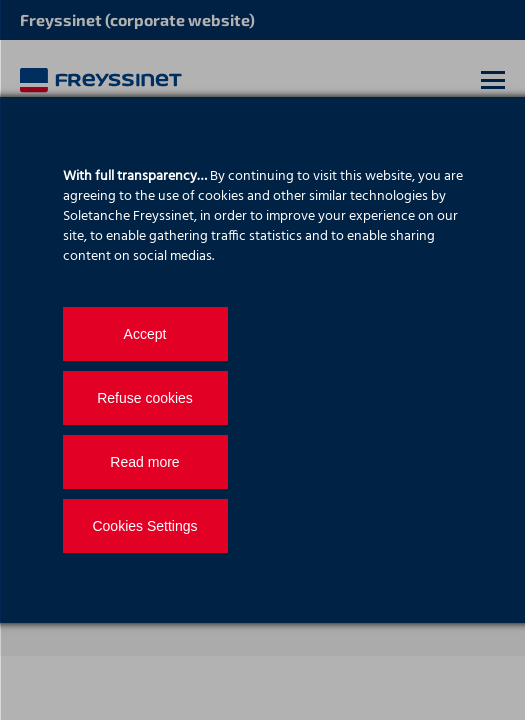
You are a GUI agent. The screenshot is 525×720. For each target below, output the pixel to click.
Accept (145, 334)
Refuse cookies (145, 398)
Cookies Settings (144, 526)
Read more (144, 462)
